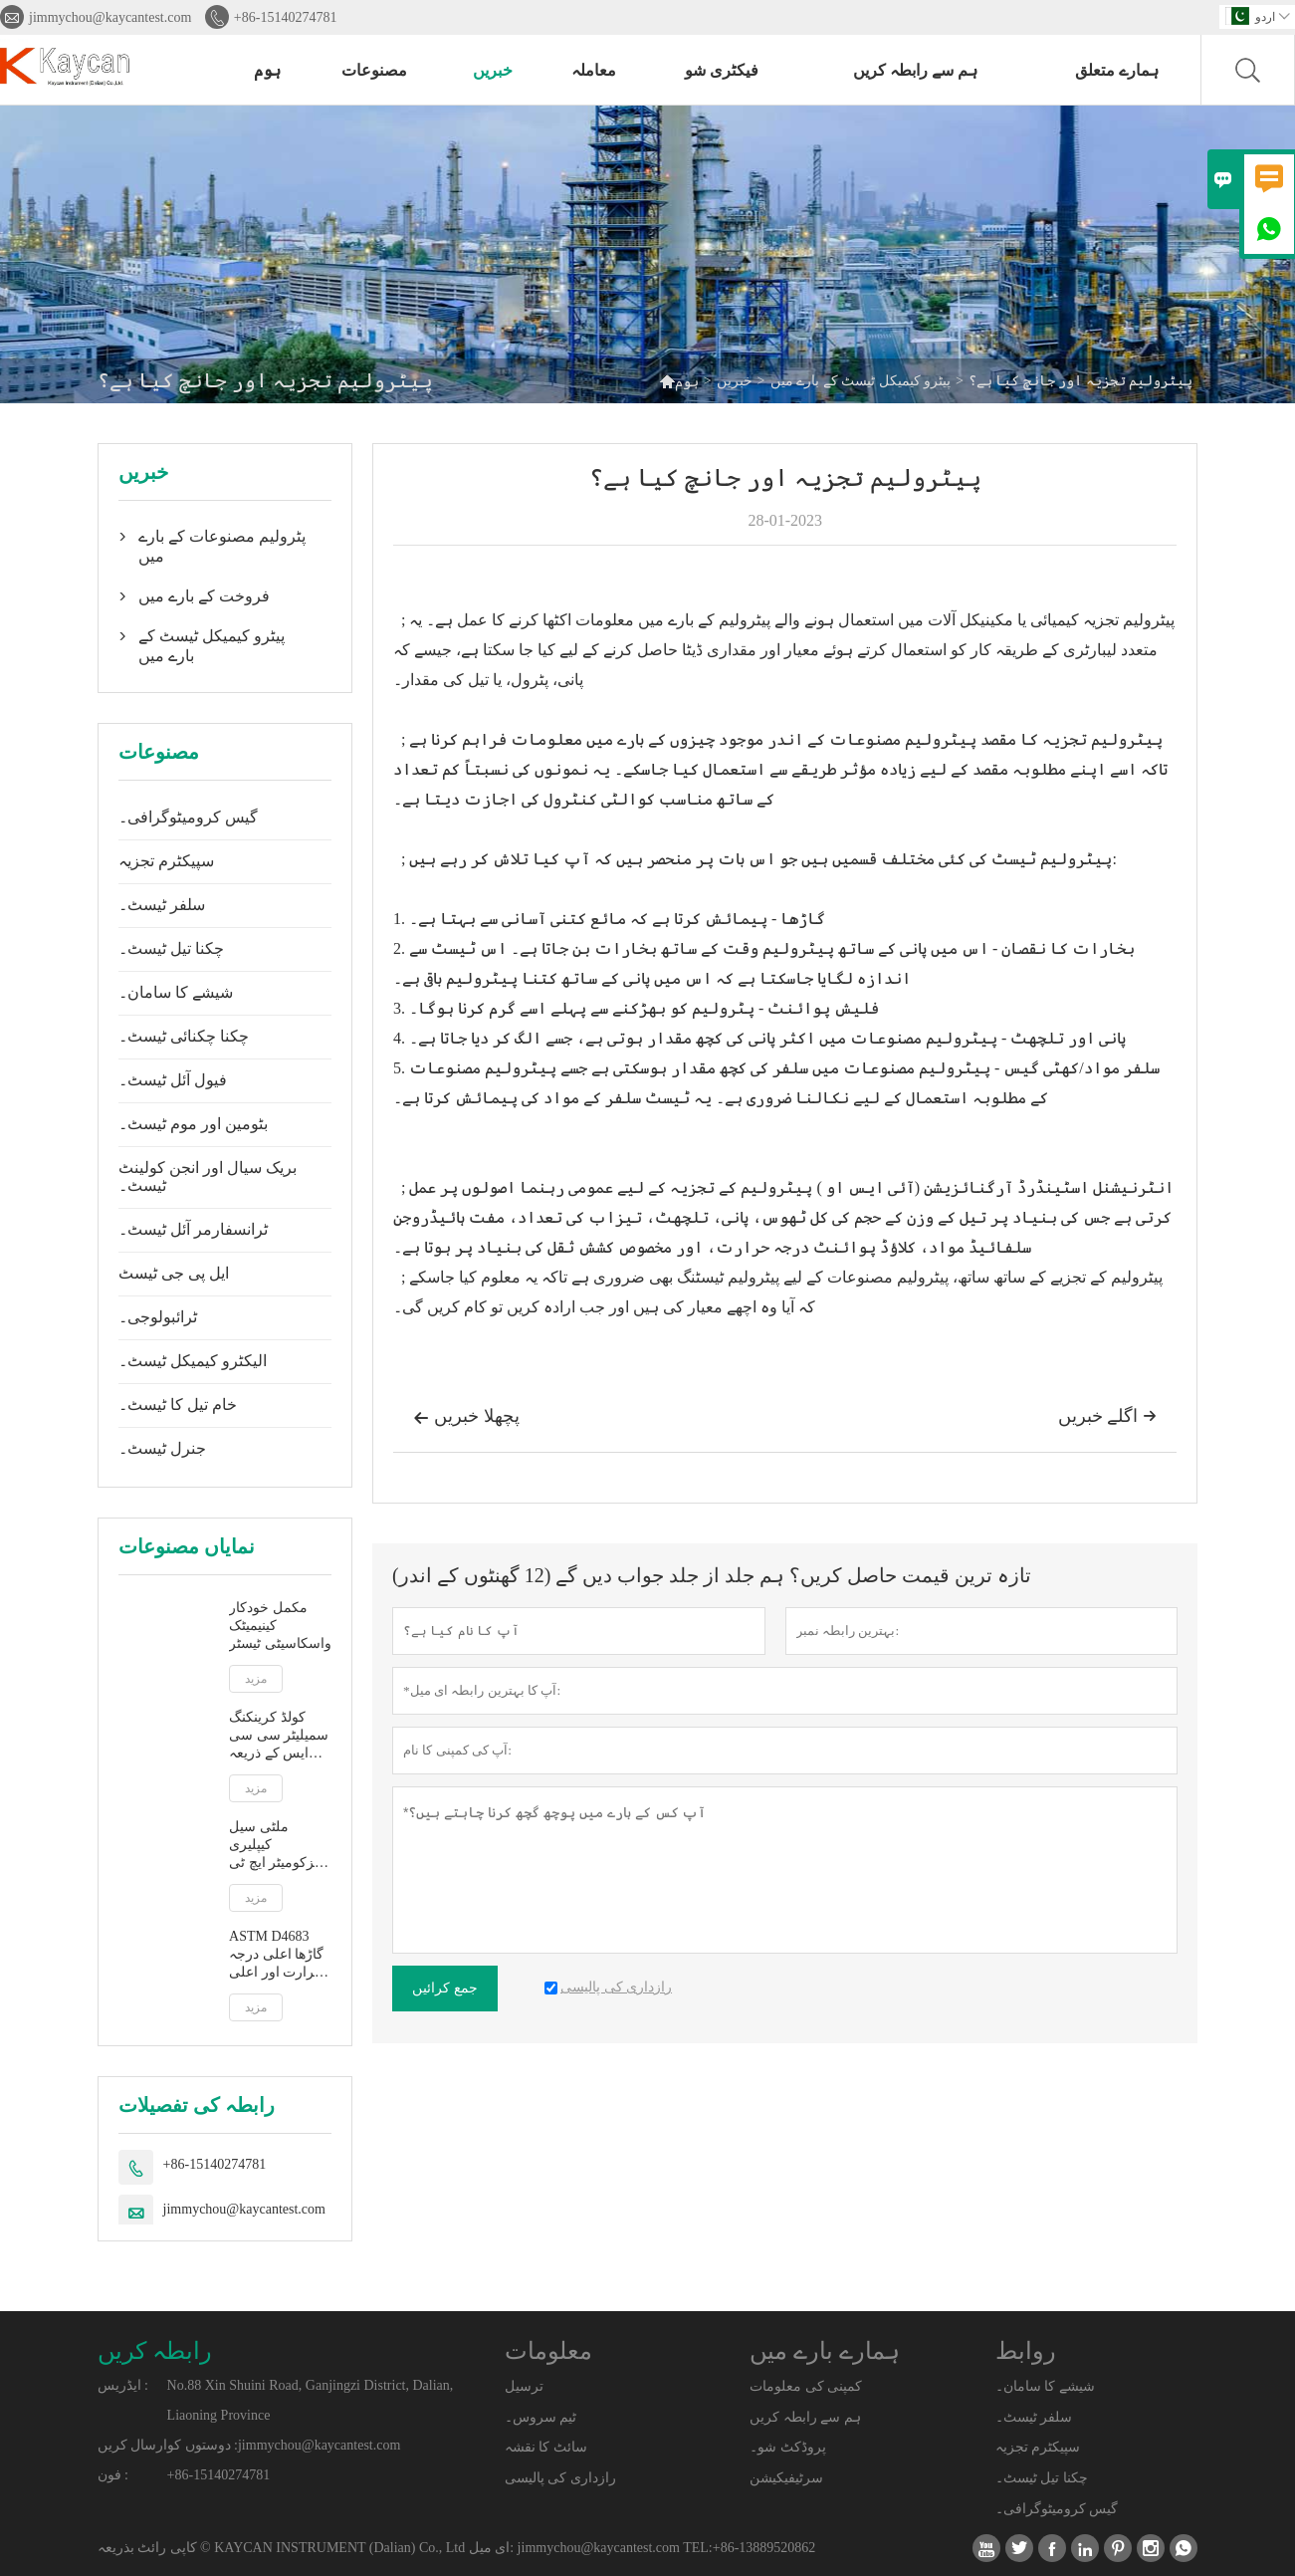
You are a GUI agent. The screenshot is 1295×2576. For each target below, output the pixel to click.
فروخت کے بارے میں (204, 595)
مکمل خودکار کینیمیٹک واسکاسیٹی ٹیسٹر (280, 1625)
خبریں (493, 70)
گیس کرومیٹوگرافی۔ (188, 817)
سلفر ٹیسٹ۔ (161, 904)
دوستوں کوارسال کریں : (168, 2445)
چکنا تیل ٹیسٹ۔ (171, 948)
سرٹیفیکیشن (786, 2477)
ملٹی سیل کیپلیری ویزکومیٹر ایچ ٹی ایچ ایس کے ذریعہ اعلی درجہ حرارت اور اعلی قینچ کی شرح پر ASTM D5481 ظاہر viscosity (279, 1845)
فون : (113, 2474)
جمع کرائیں (445, 1988)
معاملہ (593, 70)
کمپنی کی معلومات (806, 2386)
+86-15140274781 (285, 17)
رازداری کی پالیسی (560, 2477)
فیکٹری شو (721, 70)
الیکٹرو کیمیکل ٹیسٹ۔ (192, 1360)
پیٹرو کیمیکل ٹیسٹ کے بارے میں (861, 380)
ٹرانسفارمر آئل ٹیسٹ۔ (193, 1229)
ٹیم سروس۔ (541, 2417)
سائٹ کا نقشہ (546, 2447)
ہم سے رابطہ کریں (915, 70)
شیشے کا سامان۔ (175, 992)
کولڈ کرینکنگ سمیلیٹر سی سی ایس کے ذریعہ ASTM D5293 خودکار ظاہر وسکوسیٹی (278, 1736)
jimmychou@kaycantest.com (110, 17)
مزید (256, 1679)
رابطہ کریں (155, 2351)
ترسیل (524, 2386)
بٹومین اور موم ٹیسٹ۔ (193, 1123)
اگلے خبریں (1108, 1416)
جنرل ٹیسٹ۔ (162, 1448)
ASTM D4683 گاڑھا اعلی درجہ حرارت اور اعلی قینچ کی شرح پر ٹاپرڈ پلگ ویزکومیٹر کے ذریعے (276, 1955)
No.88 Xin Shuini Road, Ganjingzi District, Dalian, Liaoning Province (310, 2400)
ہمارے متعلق (1117, 70)
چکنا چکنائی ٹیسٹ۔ (183, 1036)
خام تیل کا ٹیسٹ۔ (177, 1404)
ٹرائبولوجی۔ (157, 1316)
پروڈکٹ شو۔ (788, 2447)
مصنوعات (374, 70)
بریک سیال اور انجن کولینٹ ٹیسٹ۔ (207, 1176)
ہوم (267, 70)
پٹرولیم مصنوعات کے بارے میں (222, 546)
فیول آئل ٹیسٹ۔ (172, 1079)
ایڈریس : (123, 2385)
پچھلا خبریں (466, 1418)
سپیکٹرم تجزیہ (166, 860)
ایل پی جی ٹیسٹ (173, 1273)
